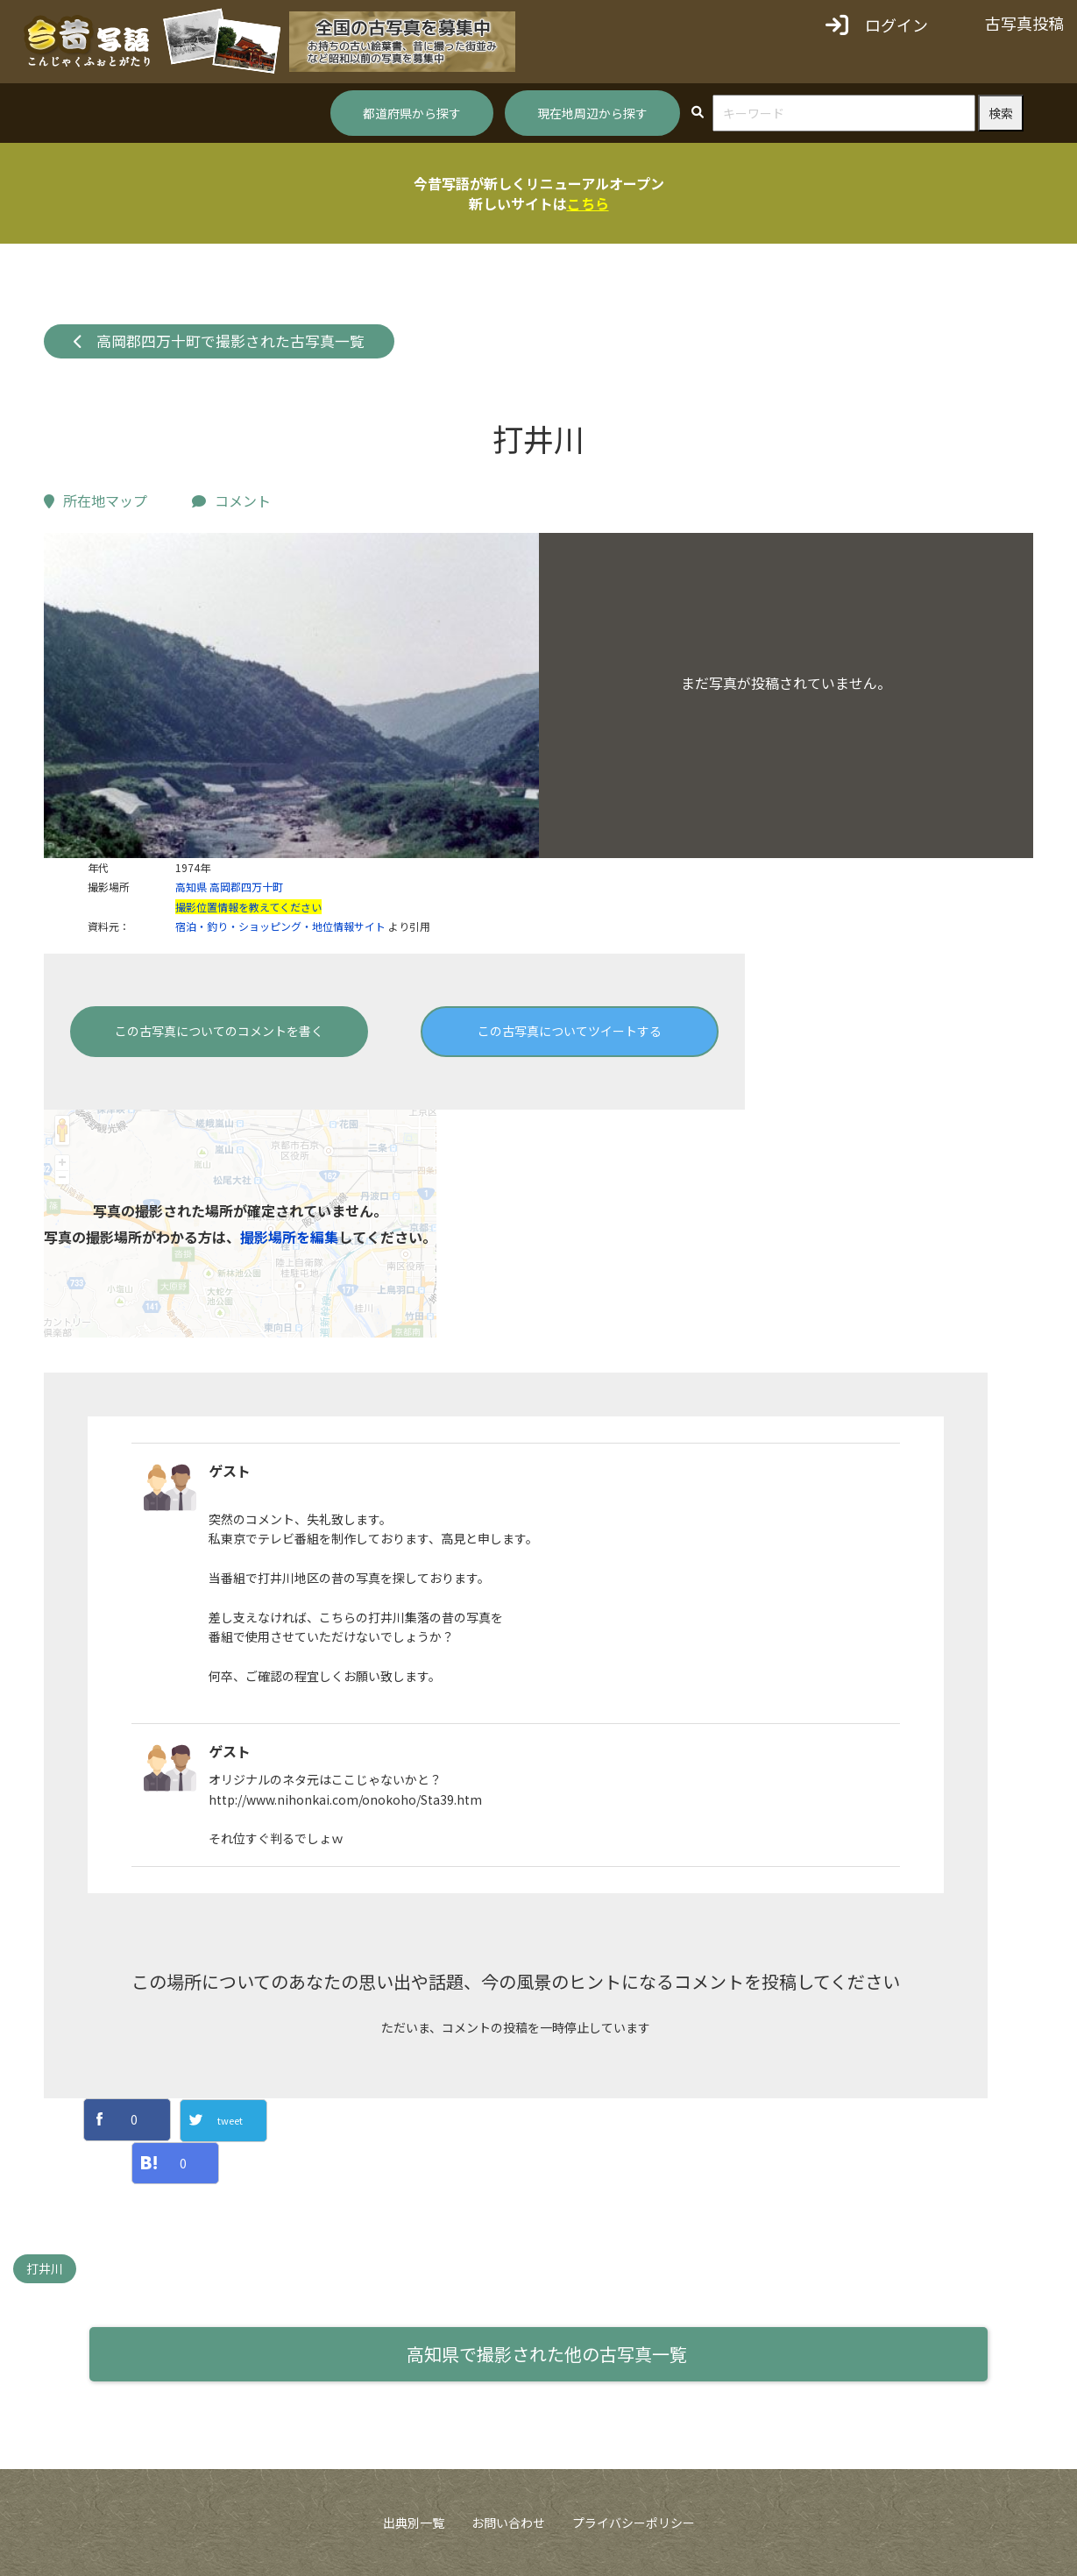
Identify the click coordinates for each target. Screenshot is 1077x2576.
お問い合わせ (508, 2522)
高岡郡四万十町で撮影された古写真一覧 (219, 340)
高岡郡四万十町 (246, 886)
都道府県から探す (412, 113)
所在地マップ (95, 500)
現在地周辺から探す (592, 113)
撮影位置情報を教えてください (248, 906)
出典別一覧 (413, 2522)
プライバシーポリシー (633, 2522)
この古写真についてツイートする (570, 1031)
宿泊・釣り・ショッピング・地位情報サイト (280, 926)
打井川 (44, 2268)
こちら (588, 203)
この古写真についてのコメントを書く (219, 1031)
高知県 (191, 886)
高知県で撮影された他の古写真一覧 (547, 2354)
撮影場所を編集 (289, 1236)
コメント (231, 500)
